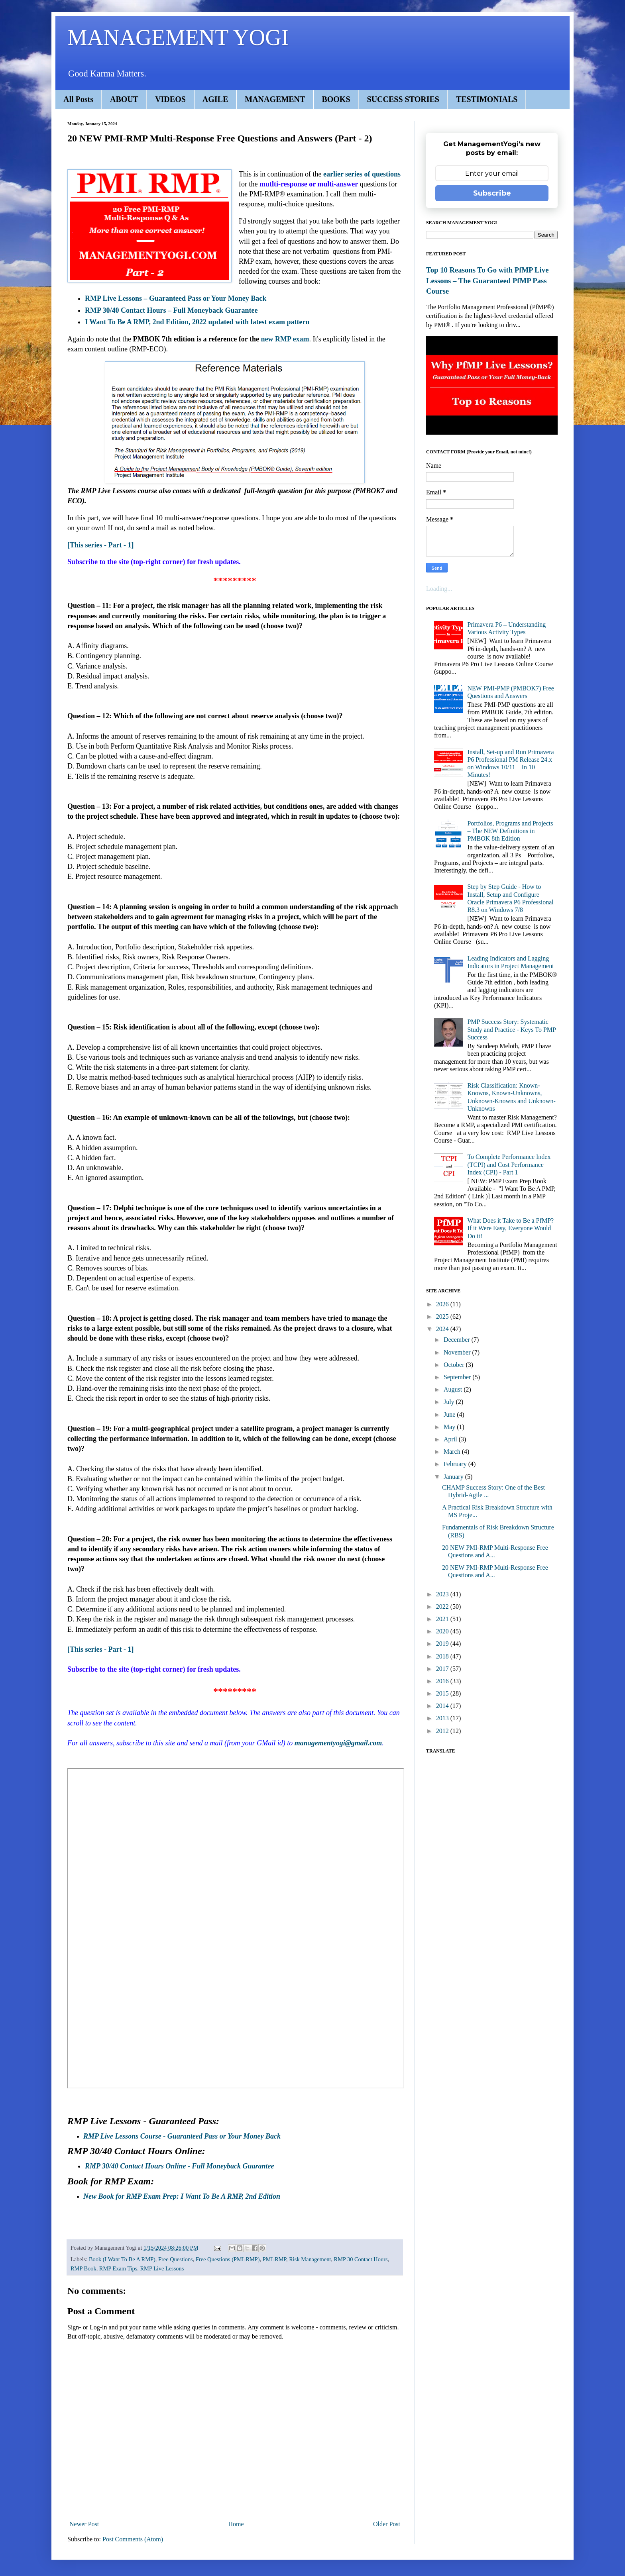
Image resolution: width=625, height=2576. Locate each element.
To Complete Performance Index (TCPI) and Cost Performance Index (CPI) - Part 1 (508, 1164)
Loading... (439, 588)
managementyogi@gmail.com (338, 1743)
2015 (443, 1693)
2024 (443, 1328)
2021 (443, 1618)
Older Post (386, 2524)
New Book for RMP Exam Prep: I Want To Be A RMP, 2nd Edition (181, 2196)
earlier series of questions (362, 174)
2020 (443, 1631)
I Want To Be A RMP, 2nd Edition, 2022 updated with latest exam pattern (197, 322)
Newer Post (84, 2524)
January (454, 1476)
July (450, 1401)
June (450, 1414)
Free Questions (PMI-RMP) (228, 2259)
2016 (443, 1681)
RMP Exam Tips (118, 2268)
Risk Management (310, 2259)
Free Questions (175, 2259)
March (453, 1451)
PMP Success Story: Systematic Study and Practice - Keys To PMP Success (511, 1029)
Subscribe (492, 193)
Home (236, 2524)
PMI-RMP (274, 2259)
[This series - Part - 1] (100, 545)
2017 (443, 1668)
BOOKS (336, 99)
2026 (443, 1304)
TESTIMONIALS (487, 99)
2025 (443, 1316)
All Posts (78, 99)
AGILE (215, 99)
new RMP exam (285, 339)
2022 (443, 1606)
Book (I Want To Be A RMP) (122, 2259)
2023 (443, 1594)
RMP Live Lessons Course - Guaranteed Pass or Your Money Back (182, 2136)
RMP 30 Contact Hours (361, 2259)
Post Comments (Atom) (132, 2539)
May (450, 1426)
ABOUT (124, 99)
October (455, 1364)
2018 (443, 1656)
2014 (443, 1705)
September (458, 1377)
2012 (443, 1730)
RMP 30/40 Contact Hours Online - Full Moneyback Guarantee (179, 2166)
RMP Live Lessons (162, 2268)
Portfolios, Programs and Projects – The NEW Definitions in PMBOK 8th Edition (510, 831)
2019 (443, 1643)
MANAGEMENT (275, 99)
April (451, 1439)
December (458, 1339)
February (456, 1464)
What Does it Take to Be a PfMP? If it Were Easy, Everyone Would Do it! (510, 1228)
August (454, 1389)
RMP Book (83, 2268)
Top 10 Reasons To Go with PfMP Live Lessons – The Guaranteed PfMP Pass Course (487, 280)
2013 (443, 1718)
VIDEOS (170, 99)
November (458, 1352)
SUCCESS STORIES (403, 99)
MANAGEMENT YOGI (178, 37)
